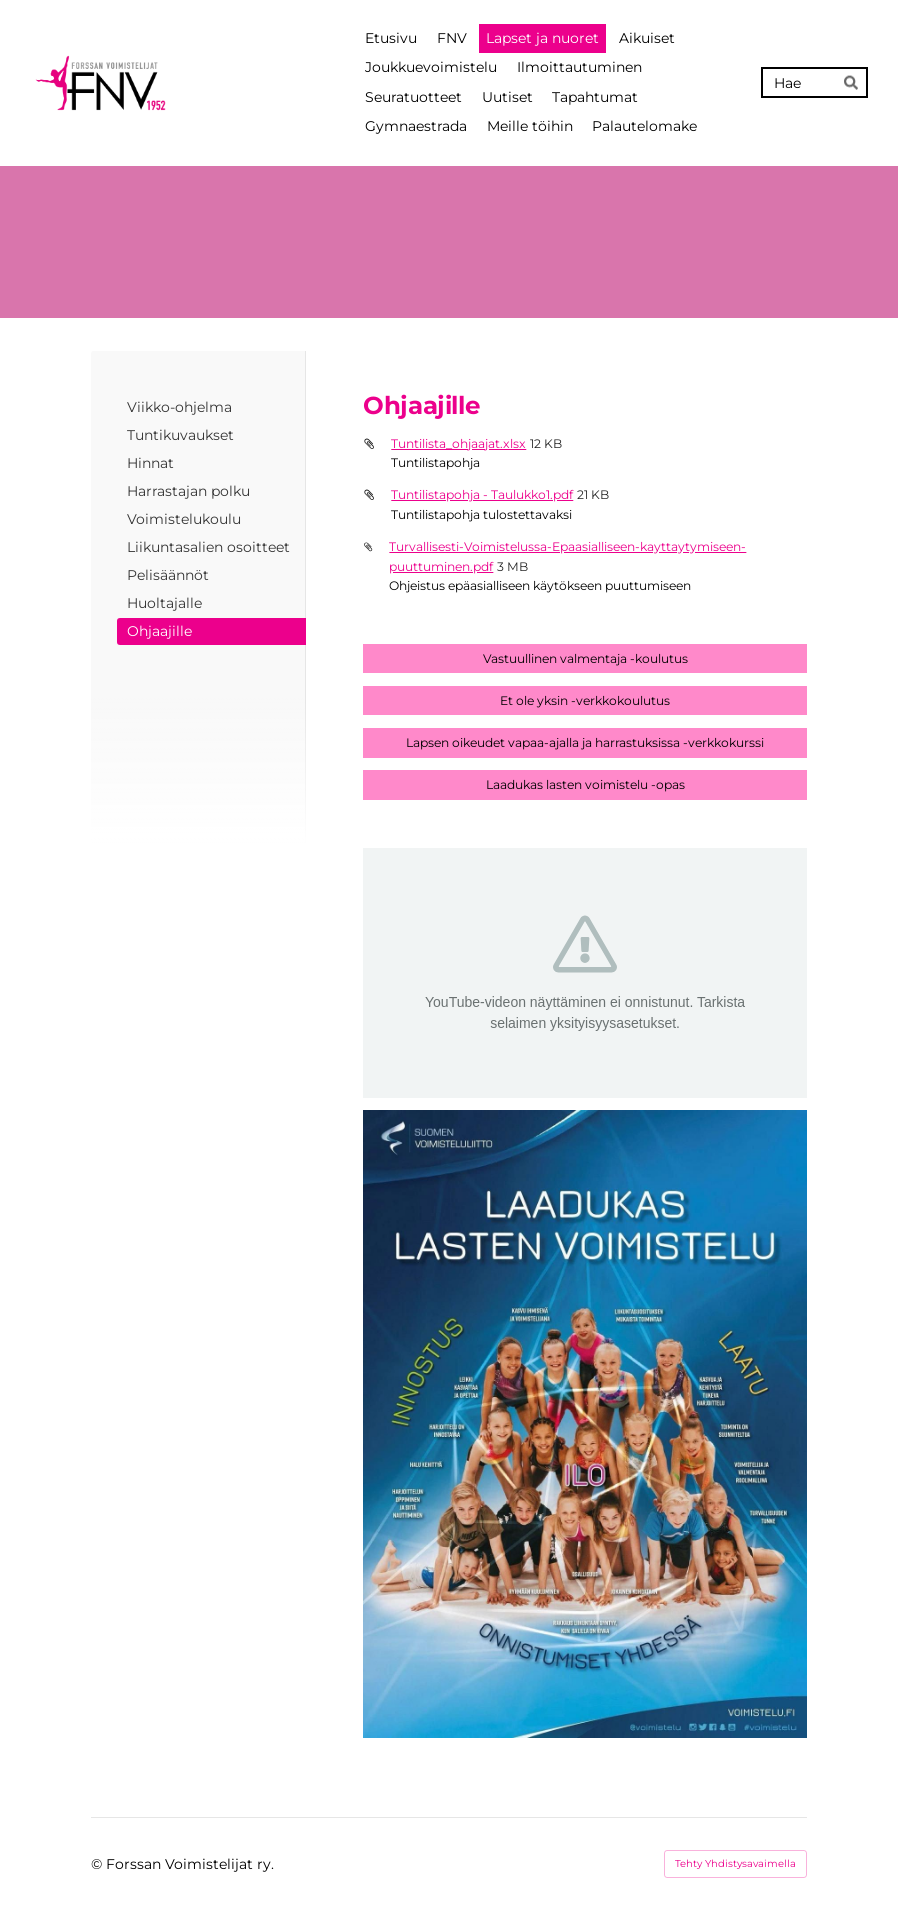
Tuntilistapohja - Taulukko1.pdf (482, 494)
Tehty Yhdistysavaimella (735, 1863)
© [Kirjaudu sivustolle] (98, 1864)
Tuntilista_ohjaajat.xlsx (458, 443)
